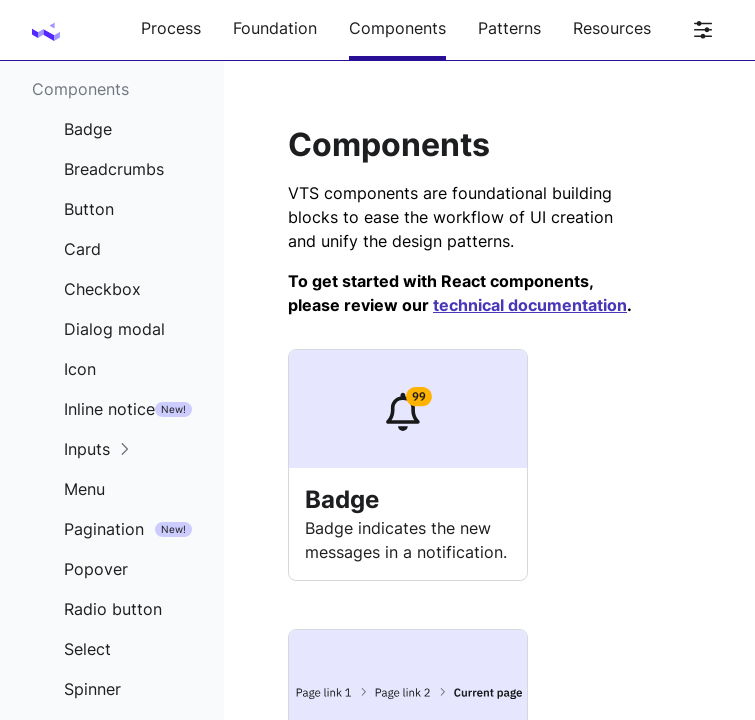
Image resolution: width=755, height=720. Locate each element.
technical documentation (530, 305)
